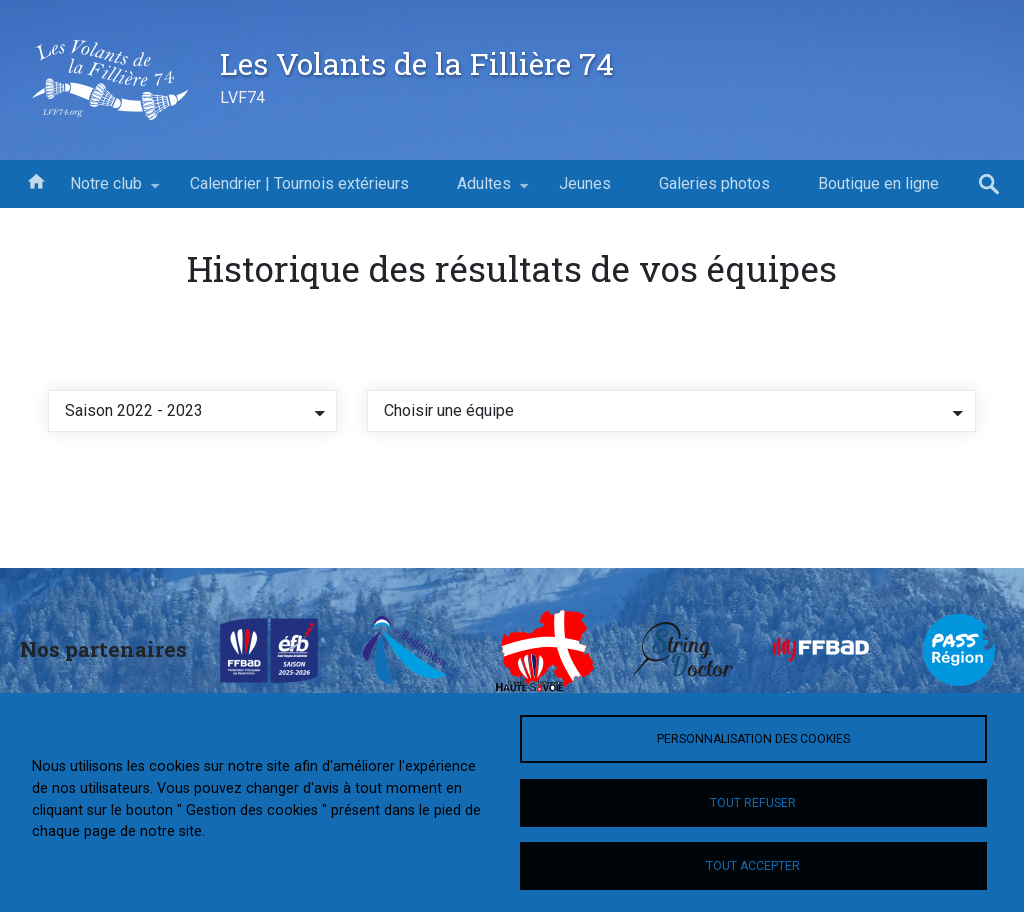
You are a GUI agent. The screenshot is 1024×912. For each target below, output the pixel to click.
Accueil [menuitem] (36, 180)
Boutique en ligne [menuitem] (878, 183)
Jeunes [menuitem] (585, 183)
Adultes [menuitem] (484, 191)
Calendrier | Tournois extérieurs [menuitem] (299, 183)
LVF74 (242, 97)
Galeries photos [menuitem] (714, 183)
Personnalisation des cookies (753, 739)
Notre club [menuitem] (106, 191)
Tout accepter (753, 866)
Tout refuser (753, 803)
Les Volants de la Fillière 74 (417, 63)
